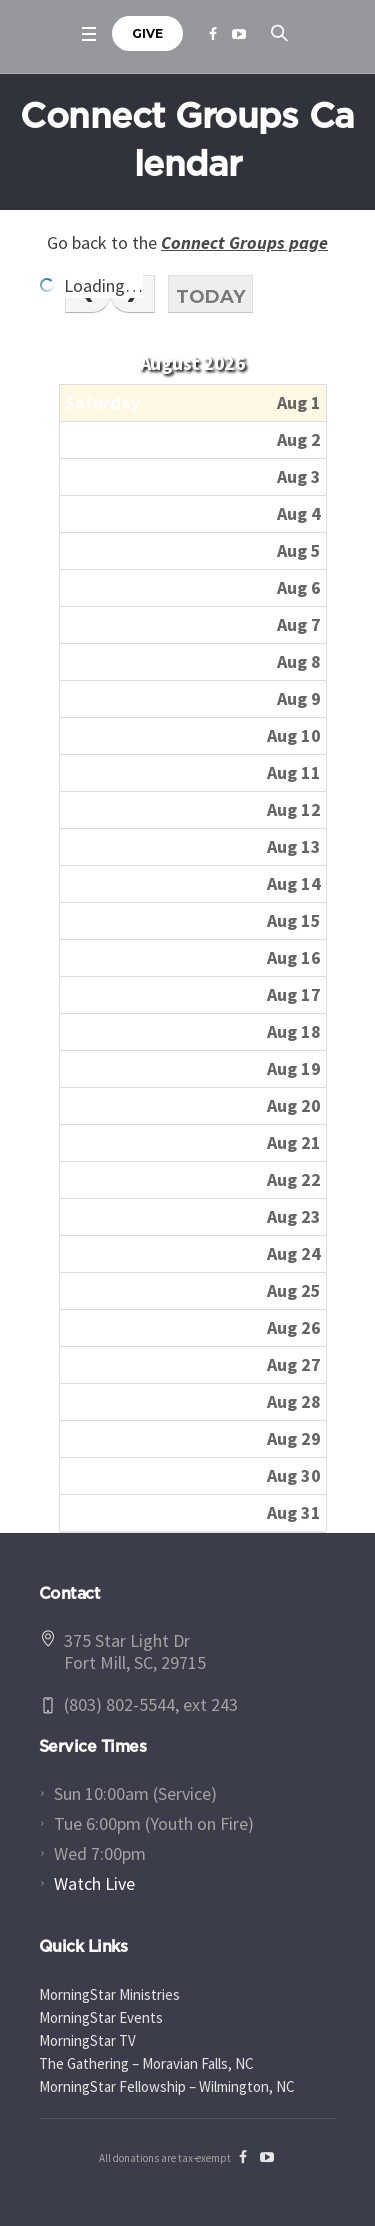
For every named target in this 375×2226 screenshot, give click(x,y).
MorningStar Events (101, 2017)
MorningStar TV (87, 2040)
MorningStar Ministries (109, 1994)
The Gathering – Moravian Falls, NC (146, 2063)
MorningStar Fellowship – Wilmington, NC (167, 2086)
